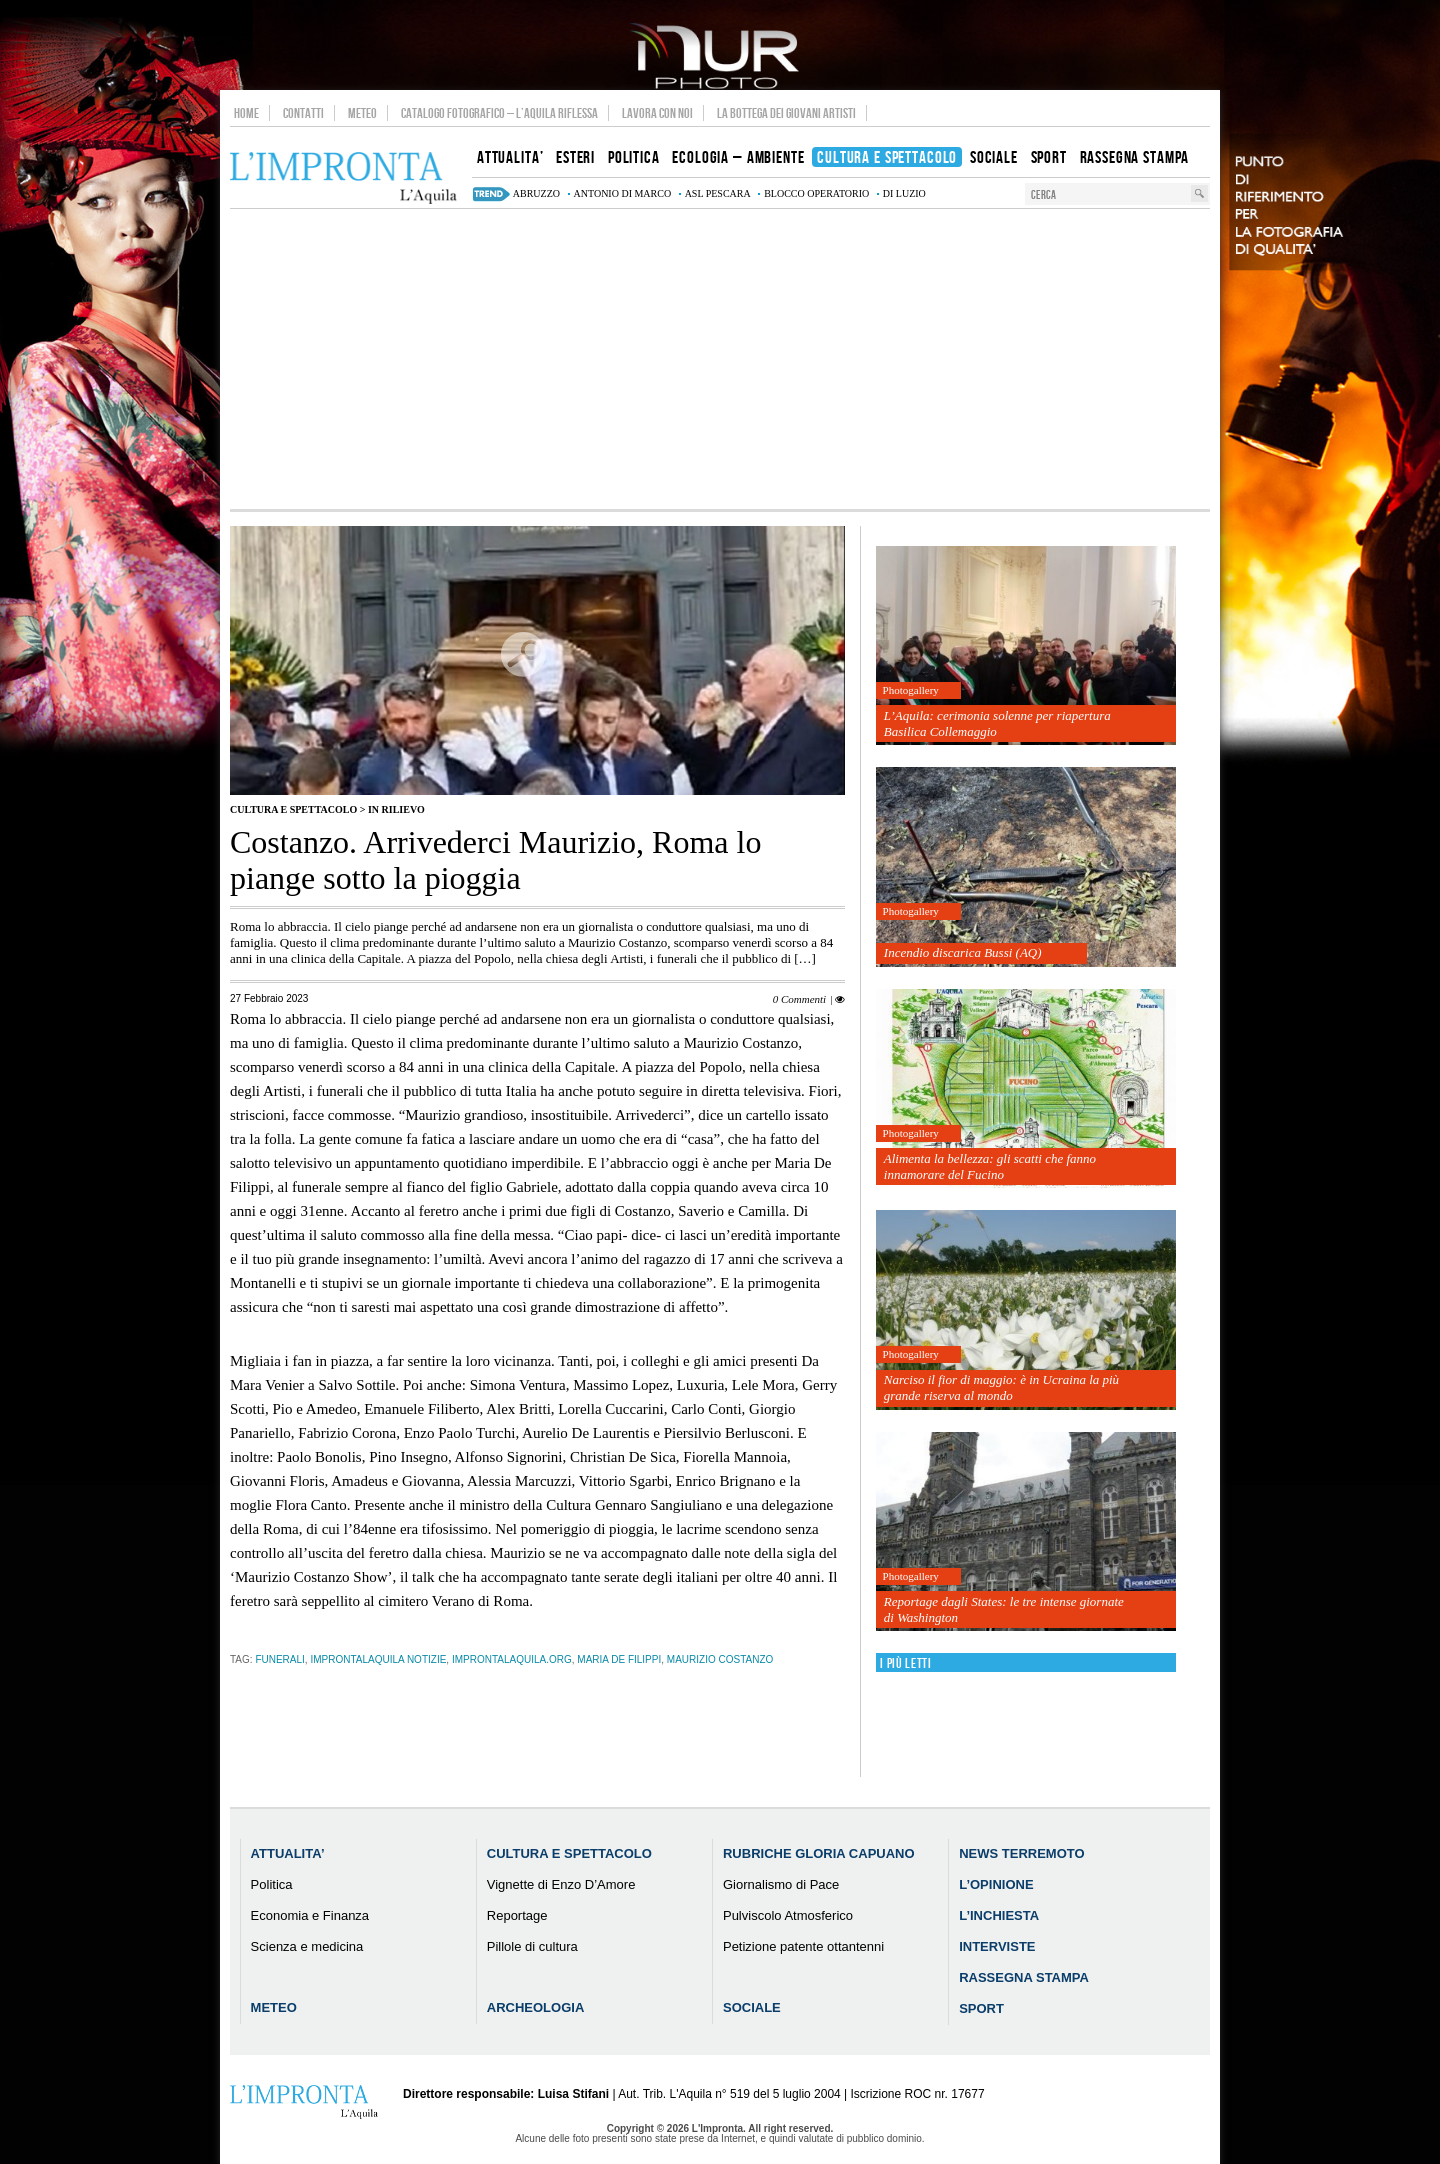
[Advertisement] (720, 359)
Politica (272, 1884)
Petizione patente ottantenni (803, 1946)
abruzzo (536, 193)
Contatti (303, 113)
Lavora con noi (657, 113)
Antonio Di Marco (623, 193)
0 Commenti (799, 999)
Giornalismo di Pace (781, 1884)
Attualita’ (288, 1853)
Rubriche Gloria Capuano (819, 1853)
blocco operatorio (816, 193)
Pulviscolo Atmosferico (788, 1915)
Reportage (517, 1915)
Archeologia (536, 2007)
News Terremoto (1021, 1853)
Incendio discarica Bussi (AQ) (963, 952)
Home (246, 113)
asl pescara (718, 193)
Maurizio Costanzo (720, 1659)
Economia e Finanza (310, 1915)
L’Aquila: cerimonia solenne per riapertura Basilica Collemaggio (997, 723)
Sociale (752, 2007)
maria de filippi (619, 1659)
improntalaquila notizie (378, 1659)
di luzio (904, 193)
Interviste (997, 1946)
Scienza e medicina (307, 1946)
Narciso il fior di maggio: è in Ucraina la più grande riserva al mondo (1001, 1387)
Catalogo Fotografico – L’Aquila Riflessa (499, 113)
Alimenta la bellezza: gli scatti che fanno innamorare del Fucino (990, 1166)
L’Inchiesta (999, 1915)
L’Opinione (996, 1884)
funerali (279, 1659)
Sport (981, 2008)
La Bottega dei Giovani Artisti (786, 113)
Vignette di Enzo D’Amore (561, 1884)
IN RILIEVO (396, 809)
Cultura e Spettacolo (293, 809)
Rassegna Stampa (1024, 1977)
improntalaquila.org (512, 1659)
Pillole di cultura (532, 1946)
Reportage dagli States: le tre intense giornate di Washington (1004, 1609)
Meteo (362, 113)
